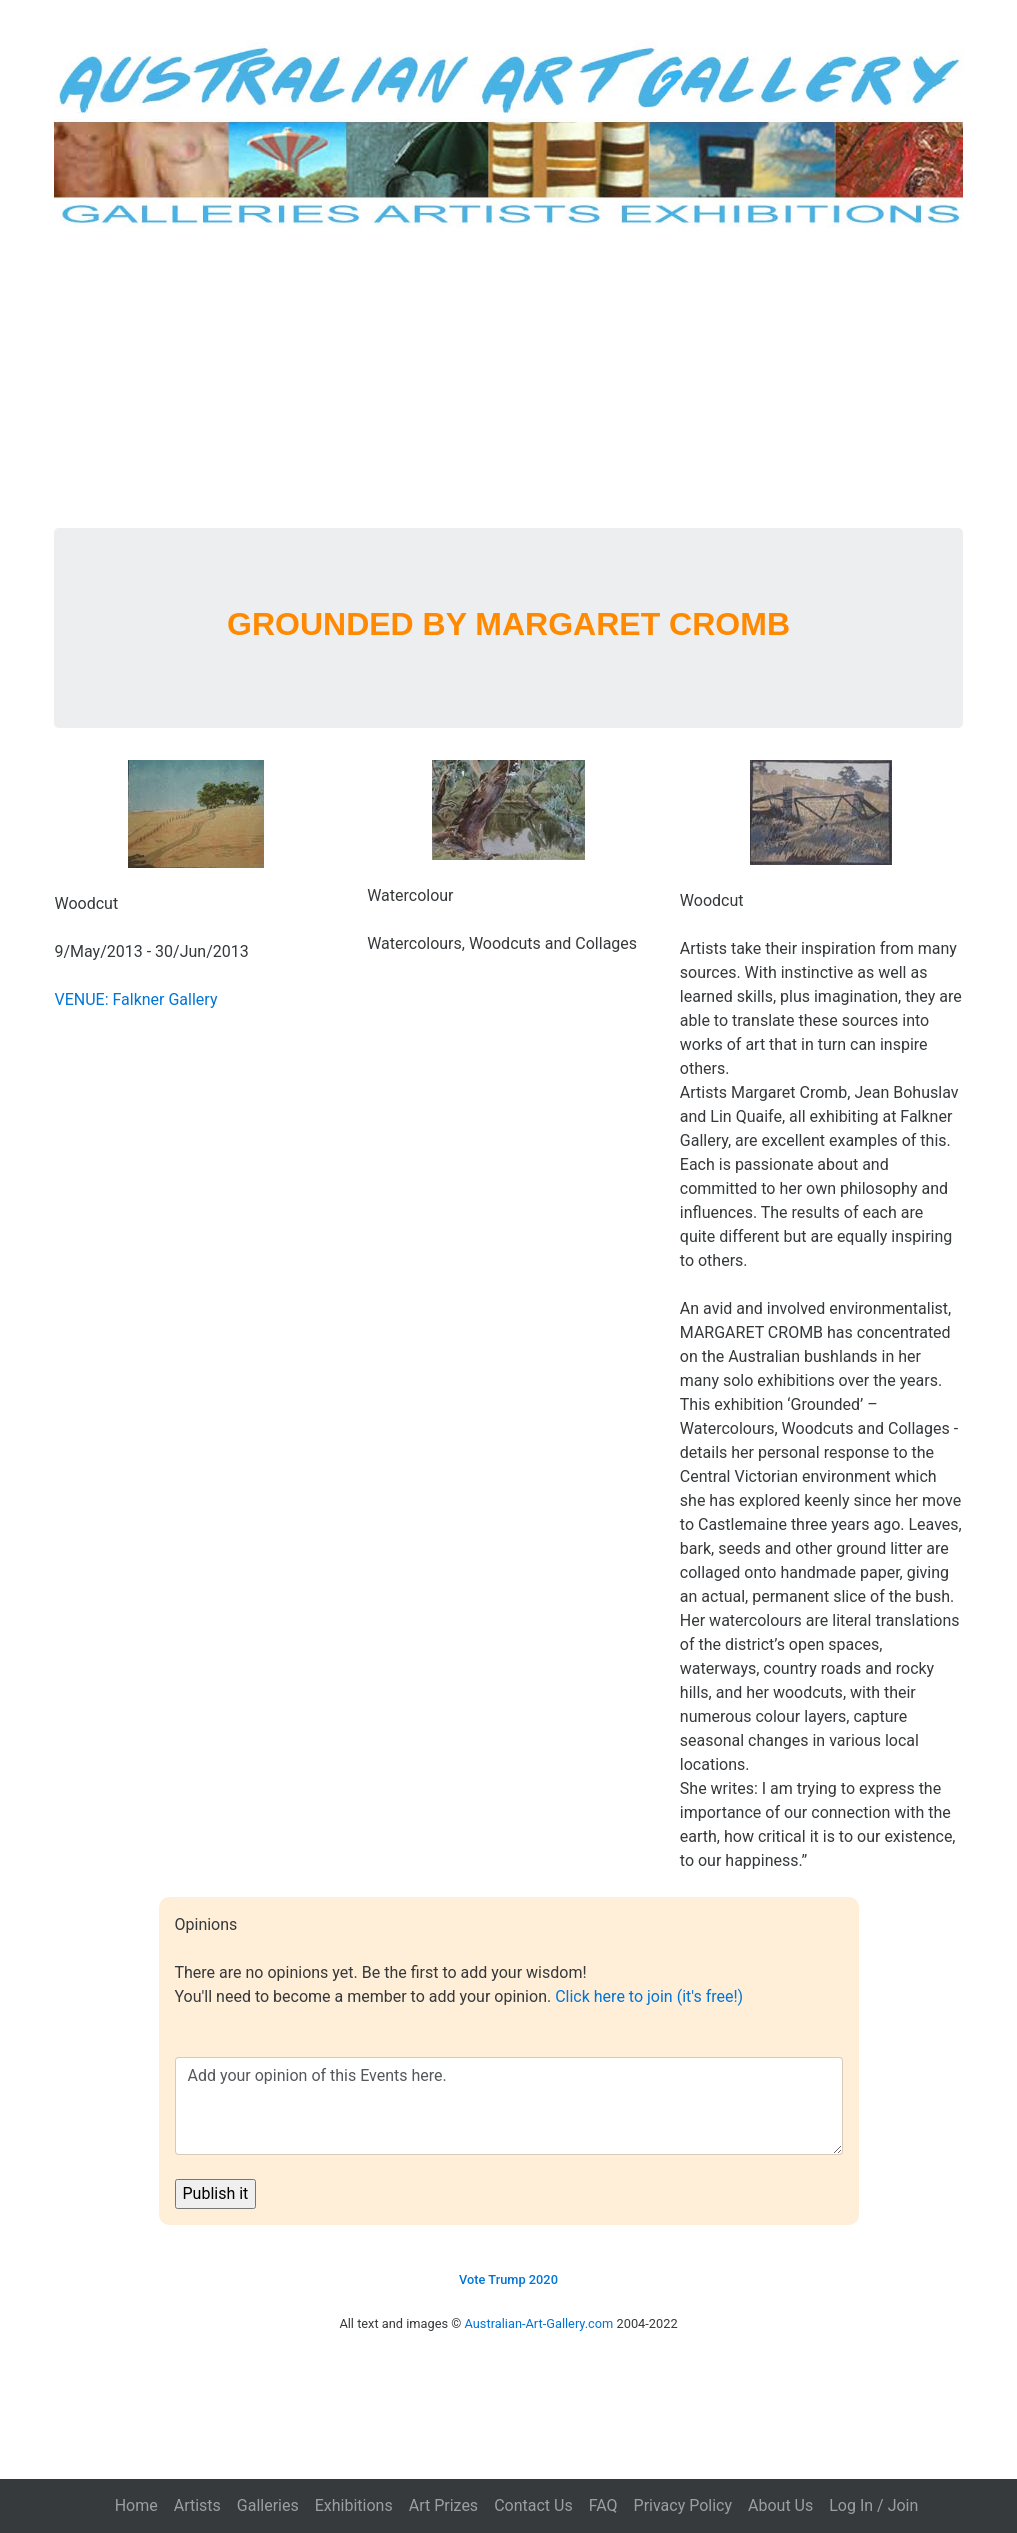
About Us (780, 2505)
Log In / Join (873, 2505)
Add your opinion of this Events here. (509, 2106)
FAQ (603, 2505)
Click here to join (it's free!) (649, 1996)
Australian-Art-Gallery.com (539, 2323)
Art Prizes (443, 2505)
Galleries (268, 2505)
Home (136, 2505)
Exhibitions (354, 2505)
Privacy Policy (683, 2505)
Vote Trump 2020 (508, 2279)
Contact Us (533, 2505)
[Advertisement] (509, 378)
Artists (197, 2505)
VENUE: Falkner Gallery (135, 999)
